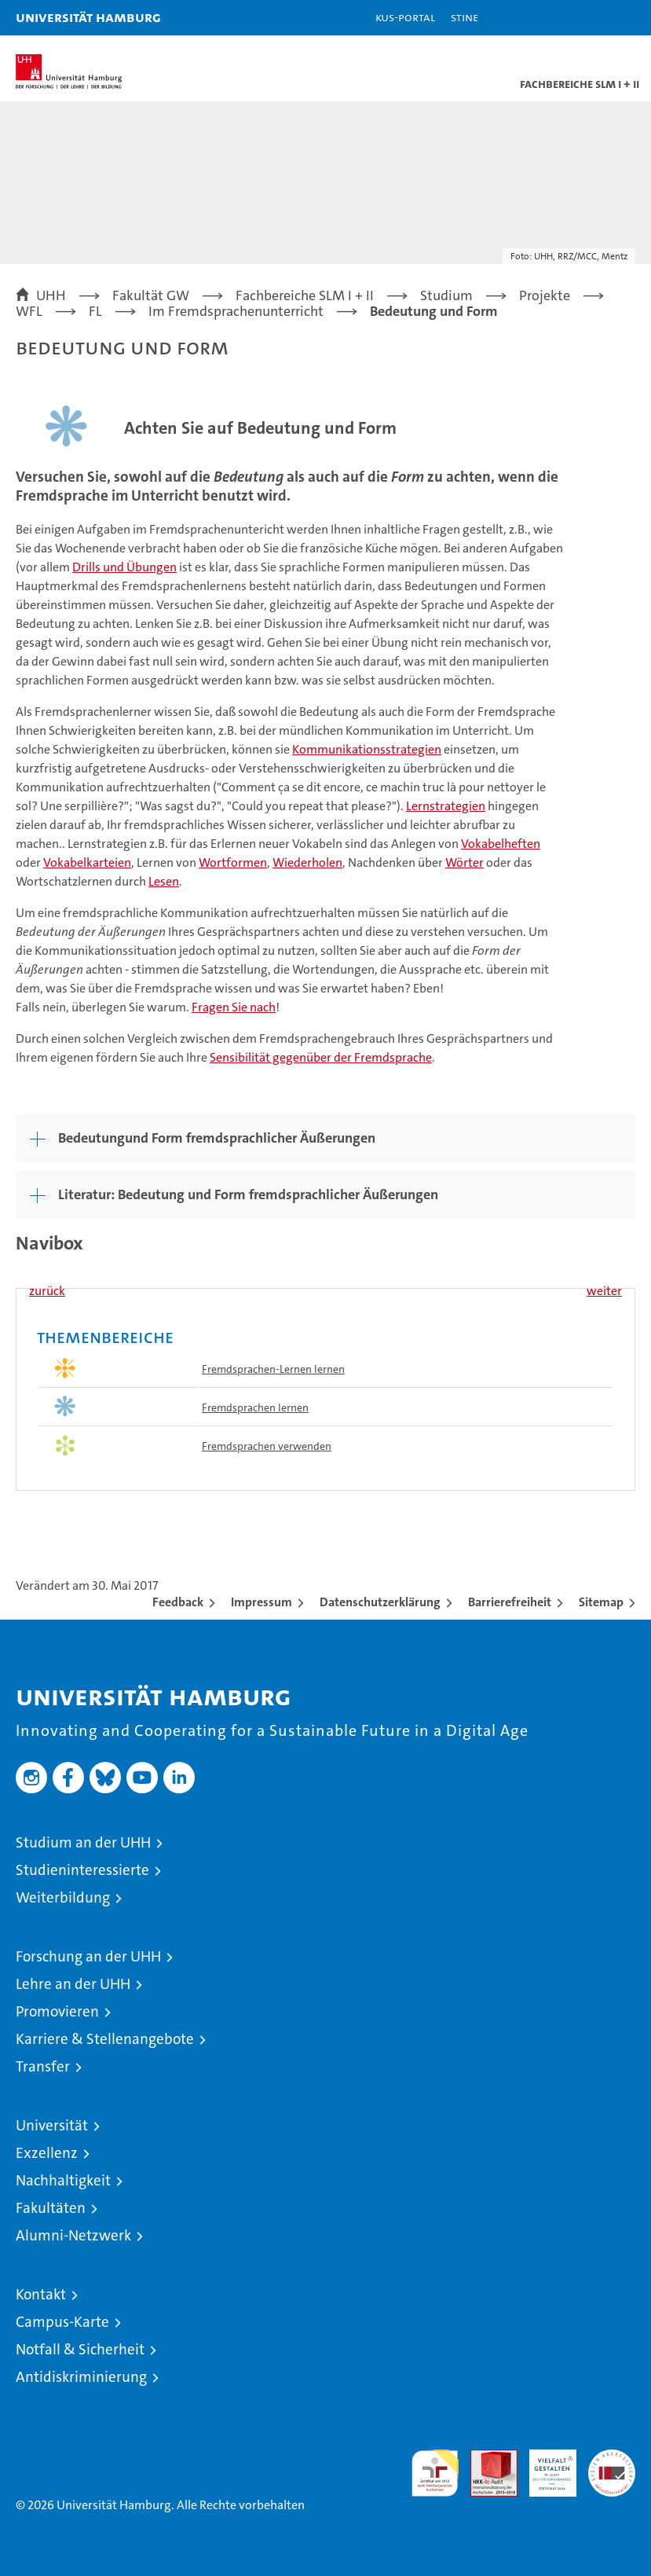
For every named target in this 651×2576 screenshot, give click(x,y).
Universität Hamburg (88, 17)
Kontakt (41, 2294)
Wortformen (233, 862)
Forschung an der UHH (88, 1956)
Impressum (261, 1602)
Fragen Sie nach (234, 1007)
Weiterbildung (63, 1897)
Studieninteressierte (82, 1870)
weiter (604, 1290)
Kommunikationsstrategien (366, 749)
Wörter (464, 862)
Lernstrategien (445, 806)
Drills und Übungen (124, 567)
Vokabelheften (500, 843)
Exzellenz (47, 2153)
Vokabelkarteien (87, 862)
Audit (485, 2457)
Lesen (163, 881)
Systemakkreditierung (611, 2457)
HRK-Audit (544, 2465)
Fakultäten (51, 2208)
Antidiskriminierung (81, 2377)
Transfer (43, 2066)
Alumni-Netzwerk (73, 2235)
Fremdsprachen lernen (255, 1407)
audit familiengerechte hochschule (435, 2473)
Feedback (177, 1602)
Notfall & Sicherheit (80, 2349)
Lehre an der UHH (73, 1984)
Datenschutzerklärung (380, 1602)
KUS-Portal (405, 17)
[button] (589, 17)
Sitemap (601, 1602)
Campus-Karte (62, 2322)
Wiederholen (307, 862)
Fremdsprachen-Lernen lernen (273, 1369)
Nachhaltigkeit (63, 2180)
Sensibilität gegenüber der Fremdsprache (321, 1057)
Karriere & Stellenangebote (105, 2039)
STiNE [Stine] (464, 17)
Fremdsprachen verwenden (266, 1446)
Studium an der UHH (83, 1842)
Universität (52, 2125)
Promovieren (57, 2011)
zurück (47, 1290)
